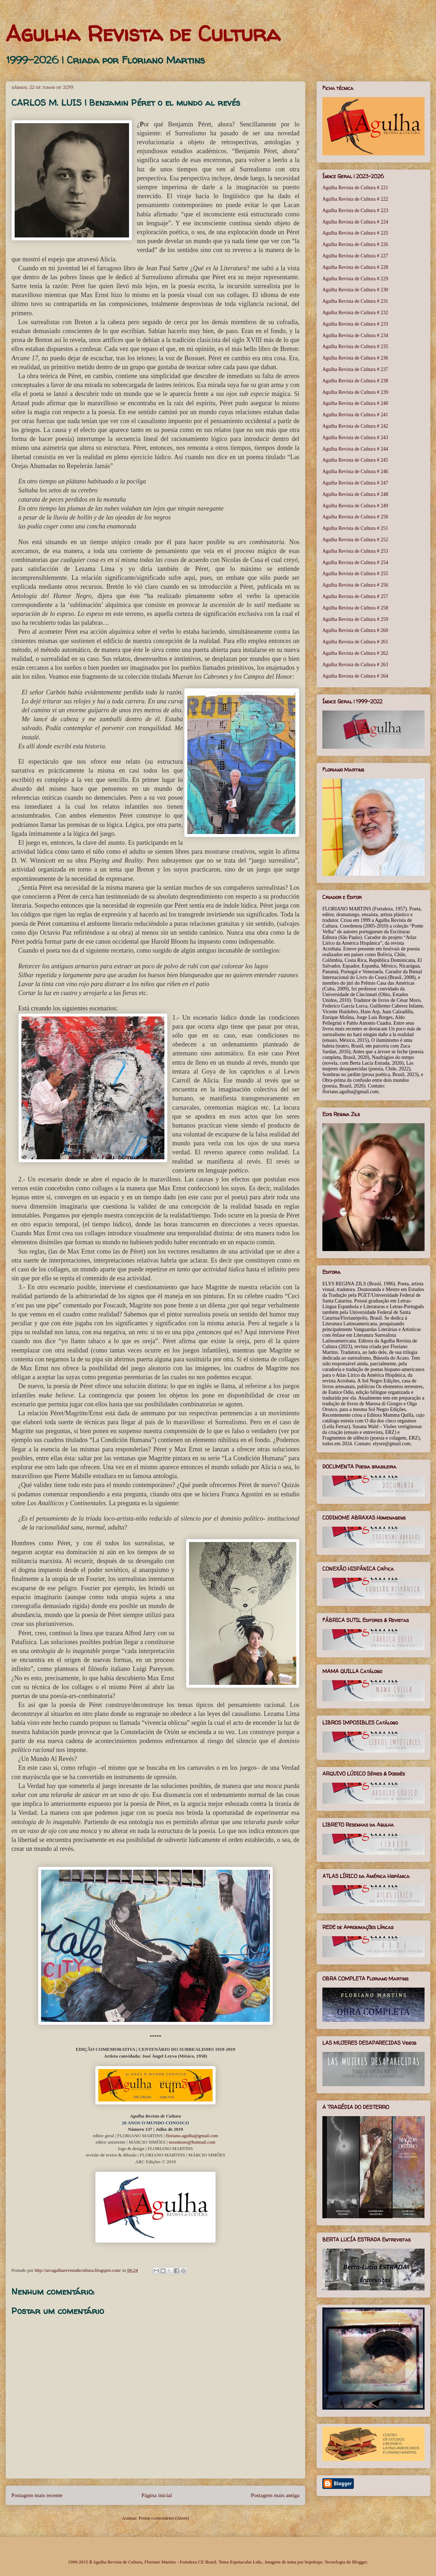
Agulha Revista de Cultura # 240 (355, 403)
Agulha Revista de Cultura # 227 (355, 255)
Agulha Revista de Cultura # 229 (355, 278)
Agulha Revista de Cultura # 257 (355, 596)
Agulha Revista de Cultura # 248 (355, 494)
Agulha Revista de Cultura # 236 (355, 358)
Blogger (359, 2562)
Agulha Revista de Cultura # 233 (355, 324)
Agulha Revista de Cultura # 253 (355, 551)
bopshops (313, 2562)
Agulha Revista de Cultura (143, 33)
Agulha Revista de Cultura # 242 (355, 426)
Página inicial (157, 2495)
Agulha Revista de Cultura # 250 (355, 516)
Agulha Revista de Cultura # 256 (355, 585)
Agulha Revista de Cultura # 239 (355, 392)
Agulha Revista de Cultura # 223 (355, 210)
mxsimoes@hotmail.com (192, 2142)
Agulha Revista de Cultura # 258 (355, 608)
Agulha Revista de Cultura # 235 (355, 346)
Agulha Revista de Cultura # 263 (355, 664)
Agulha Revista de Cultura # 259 (355, 619)
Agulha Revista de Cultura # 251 (355, 528)
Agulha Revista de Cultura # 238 (355, 380)
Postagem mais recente (37, 2495)
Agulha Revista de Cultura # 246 (355, 471)
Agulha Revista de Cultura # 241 (355, 414)
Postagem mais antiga (275, 2495)
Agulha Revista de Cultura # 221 (355, 187)
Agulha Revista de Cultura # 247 (355, 483)
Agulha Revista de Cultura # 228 (355, 267)
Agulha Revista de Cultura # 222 (355, 199)
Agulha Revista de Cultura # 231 (355, 301)
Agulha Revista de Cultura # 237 (355, 369)
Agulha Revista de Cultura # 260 (355, 630)
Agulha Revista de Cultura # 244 (355, 449)
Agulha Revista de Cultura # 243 (355, 437)
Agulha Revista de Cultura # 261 (355, 641)
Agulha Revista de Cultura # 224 (355, 222)
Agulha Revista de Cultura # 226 (355, 244)
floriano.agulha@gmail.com (192, 2135)
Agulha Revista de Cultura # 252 (355, 539)
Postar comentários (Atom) (164, 2518)
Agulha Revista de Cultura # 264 (355, 676)
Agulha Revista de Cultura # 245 (355, 460)
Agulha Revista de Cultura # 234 (355, 335)
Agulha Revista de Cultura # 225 (355, 233)
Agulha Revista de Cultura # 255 (355, 573)
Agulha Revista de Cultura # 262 (355, 653)
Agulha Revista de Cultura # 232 (355, 312)
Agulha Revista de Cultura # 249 (355, 505)
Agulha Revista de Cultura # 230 (355, 289)
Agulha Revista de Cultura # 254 (355, 562)
